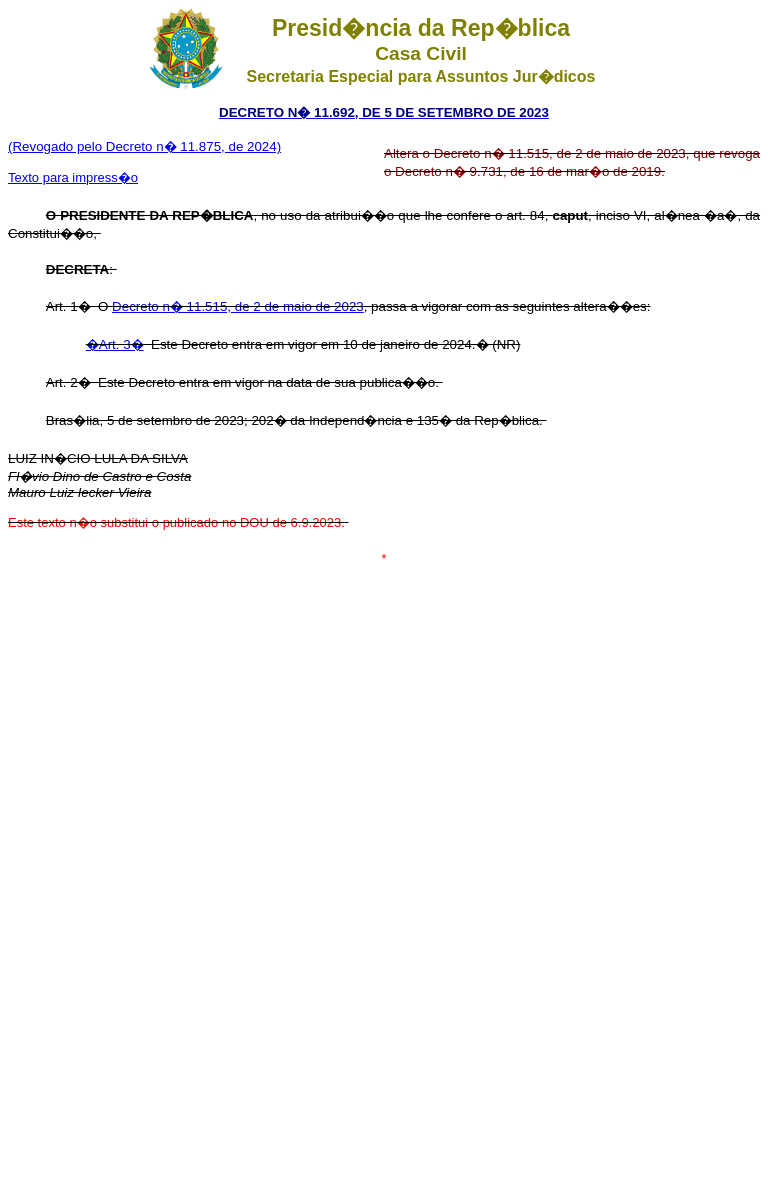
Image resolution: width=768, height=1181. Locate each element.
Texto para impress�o (73, 177)
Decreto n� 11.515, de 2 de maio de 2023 (238, 306)
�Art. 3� (115, 344)
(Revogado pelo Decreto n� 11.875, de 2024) (144, 146)
